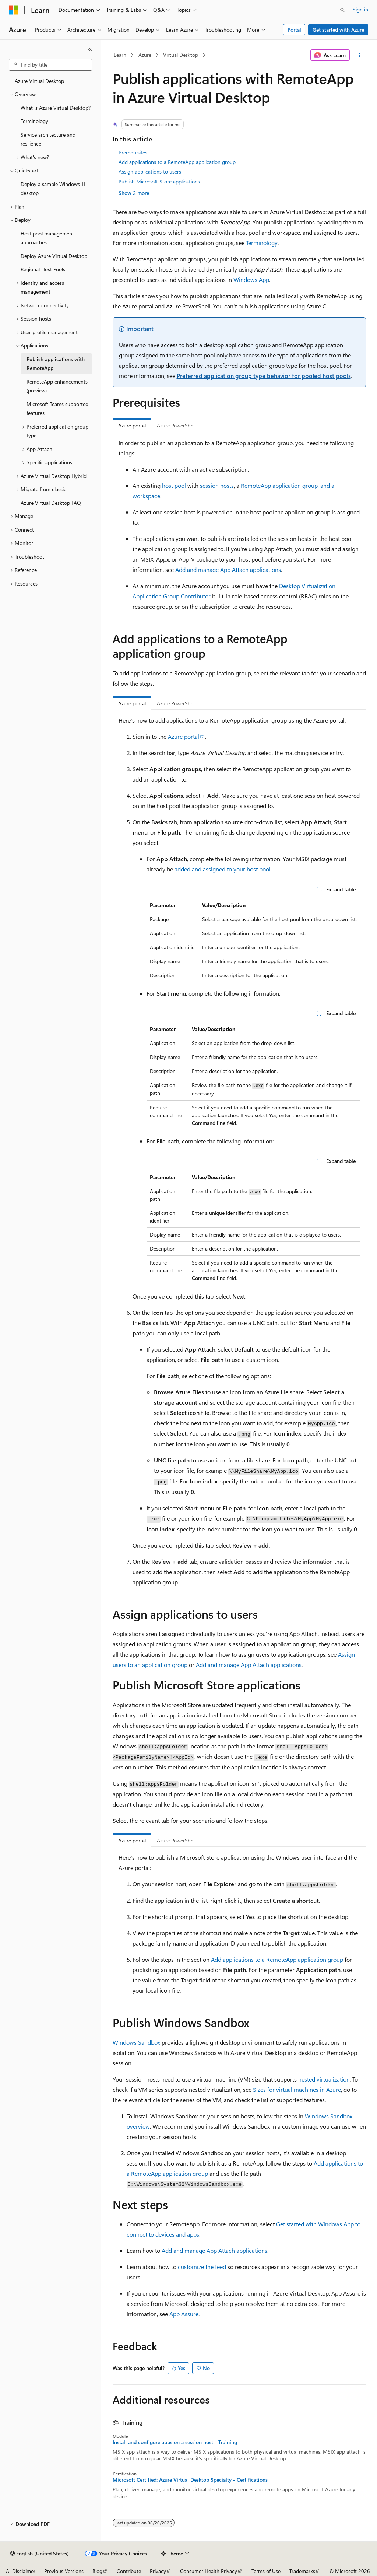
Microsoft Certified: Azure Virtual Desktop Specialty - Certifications (190, 2480)
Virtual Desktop (180, 54)
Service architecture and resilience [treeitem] (48, 139)
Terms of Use (266, 2571)
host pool (174, 485)
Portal (294, 29)
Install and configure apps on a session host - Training (175, 2442)
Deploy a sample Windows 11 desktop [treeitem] (53, 189)
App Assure (183, 2314)
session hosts (217, 485)
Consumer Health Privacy (208, 2571)
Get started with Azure (338, 29)
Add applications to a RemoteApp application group (177, 161)
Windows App (251, 279)
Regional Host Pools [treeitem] (43, 269)
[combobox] (50, 65)
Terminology (262, 243)
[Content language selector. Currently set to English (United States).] (39, 2553)
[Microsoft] (13, 10)
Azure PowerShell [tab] (176, 425)
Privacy (158, 2571)
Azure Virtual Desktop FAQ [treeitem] (51, 502)
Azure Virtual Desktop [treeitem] (39, 80)
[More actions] (359, 55)
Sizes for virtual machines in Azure (297, 2089)
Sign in (360, 9)
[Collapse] (90, 49)
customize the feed (202, 2267)
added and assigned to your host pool (223, 869)
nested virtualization (324, 2079)
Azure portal (183, 736)
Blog (97, 2571)
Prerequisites (133, 152)
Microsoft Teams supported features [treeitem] (57, 409)
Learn (120, 54)
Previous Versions (64, 2571)
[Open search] (342, 10)
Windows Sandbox (136, 2042)
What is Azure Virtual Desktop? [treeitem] (56, 107)
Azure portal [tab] (132, 425)
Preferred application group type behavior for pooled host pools (264, 376)
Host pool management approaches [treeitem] (47, 238)
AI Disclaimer (20, 2571)
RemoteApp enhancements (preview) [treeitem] (57, 386)
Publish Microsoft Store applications (159, 181)
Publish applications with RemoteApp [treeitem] (56, 364)
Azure (144, 54)
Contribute (129, 2571)
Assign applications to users (150, 171)
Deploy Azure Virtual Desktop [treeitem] (54, 255)
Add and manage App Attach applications (228, 569)
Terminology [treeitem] (34, 121)
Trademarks (302, 2571)
